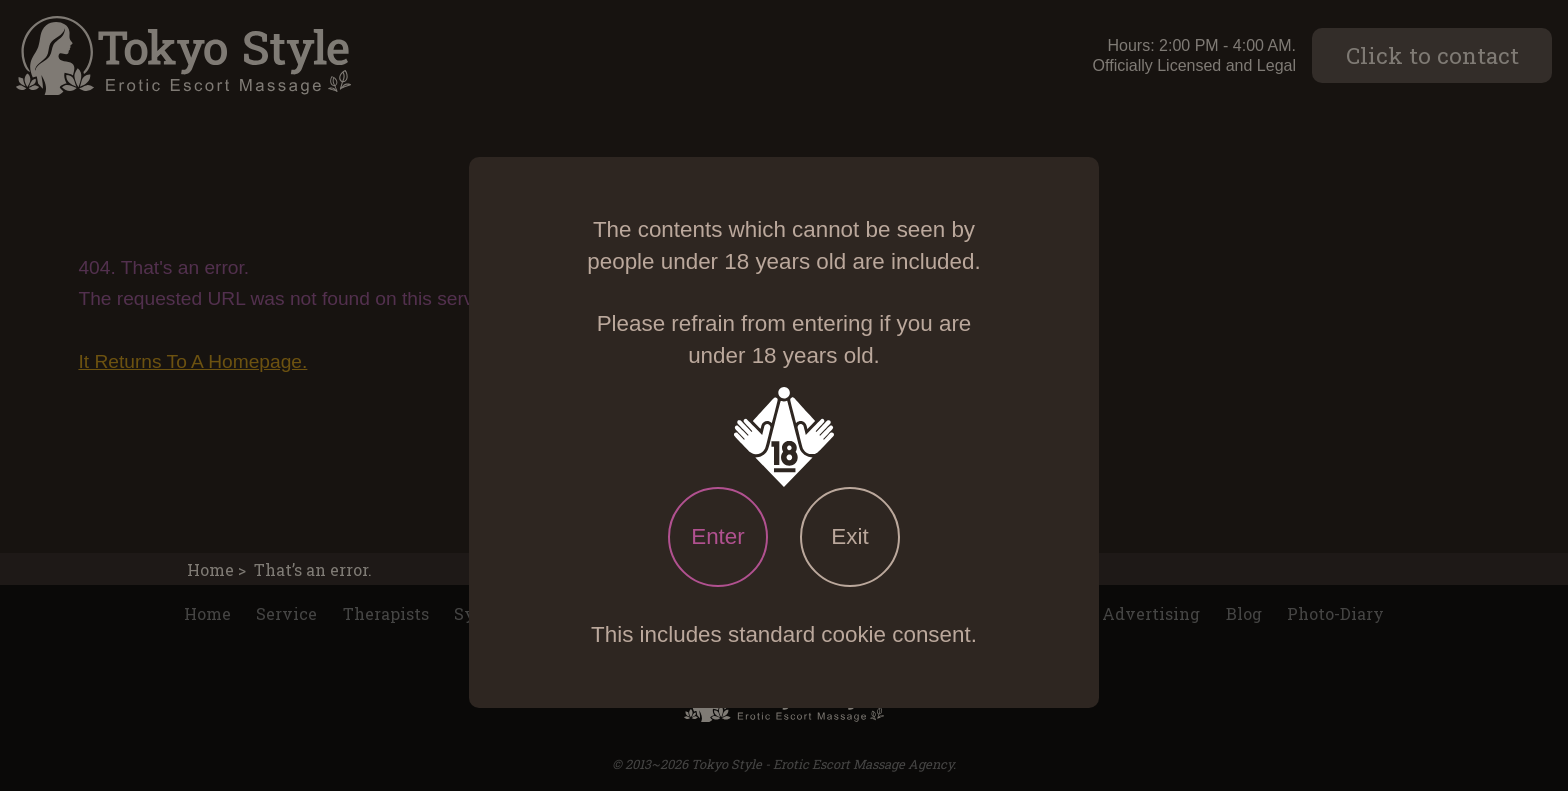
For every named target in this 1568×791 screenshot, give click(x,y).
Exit (849, 536)
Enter (718, 536)
